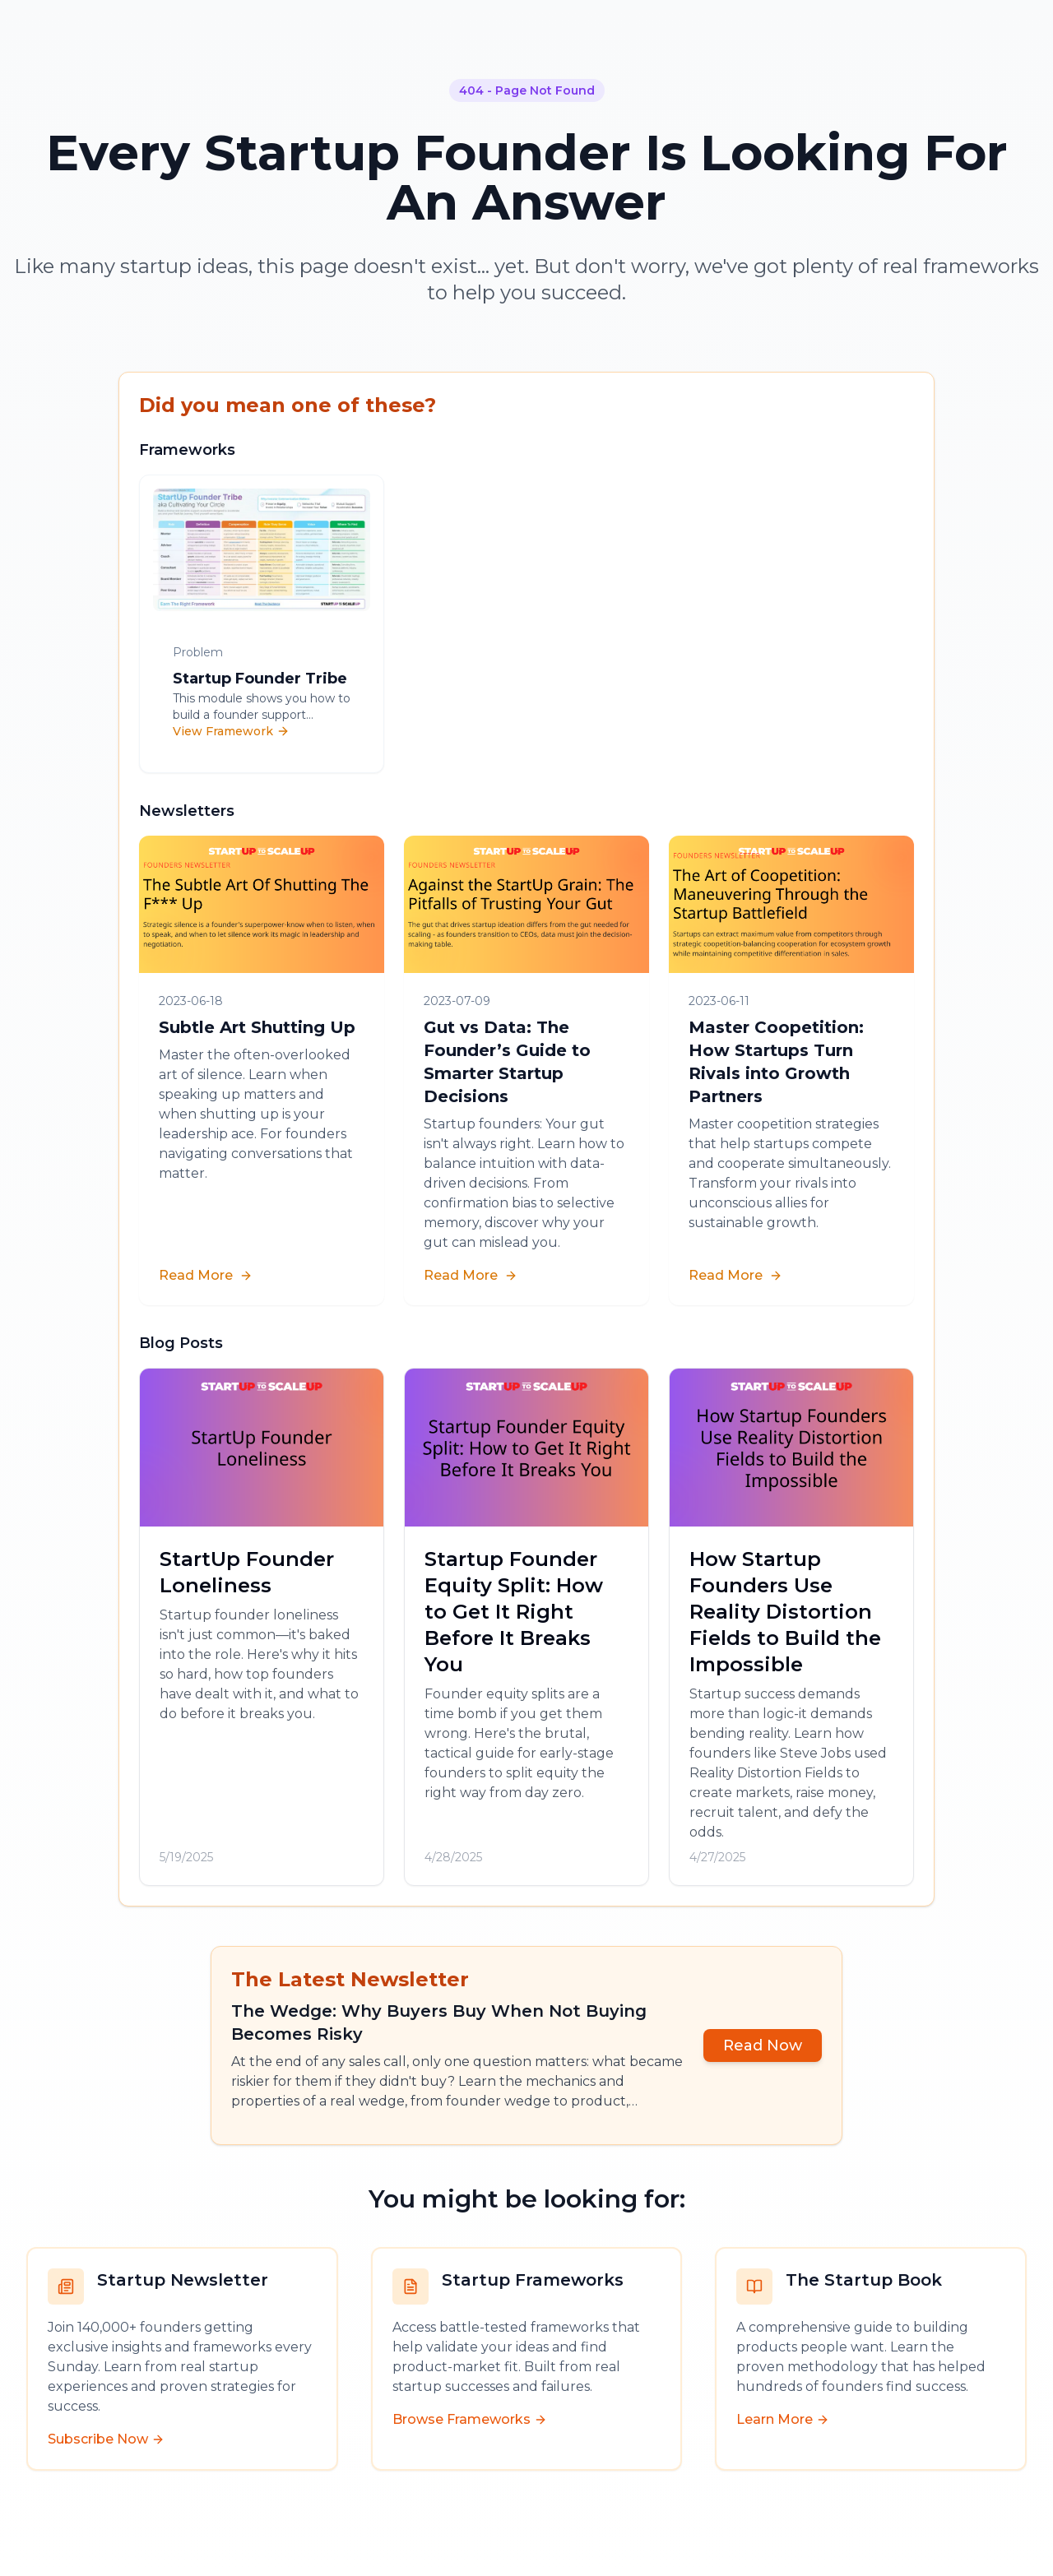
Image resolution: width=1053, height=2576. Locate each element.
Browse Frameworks (469, 2419)
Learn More (782, 2419)
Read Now (762, 2045)
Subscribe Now (106, 2439)
